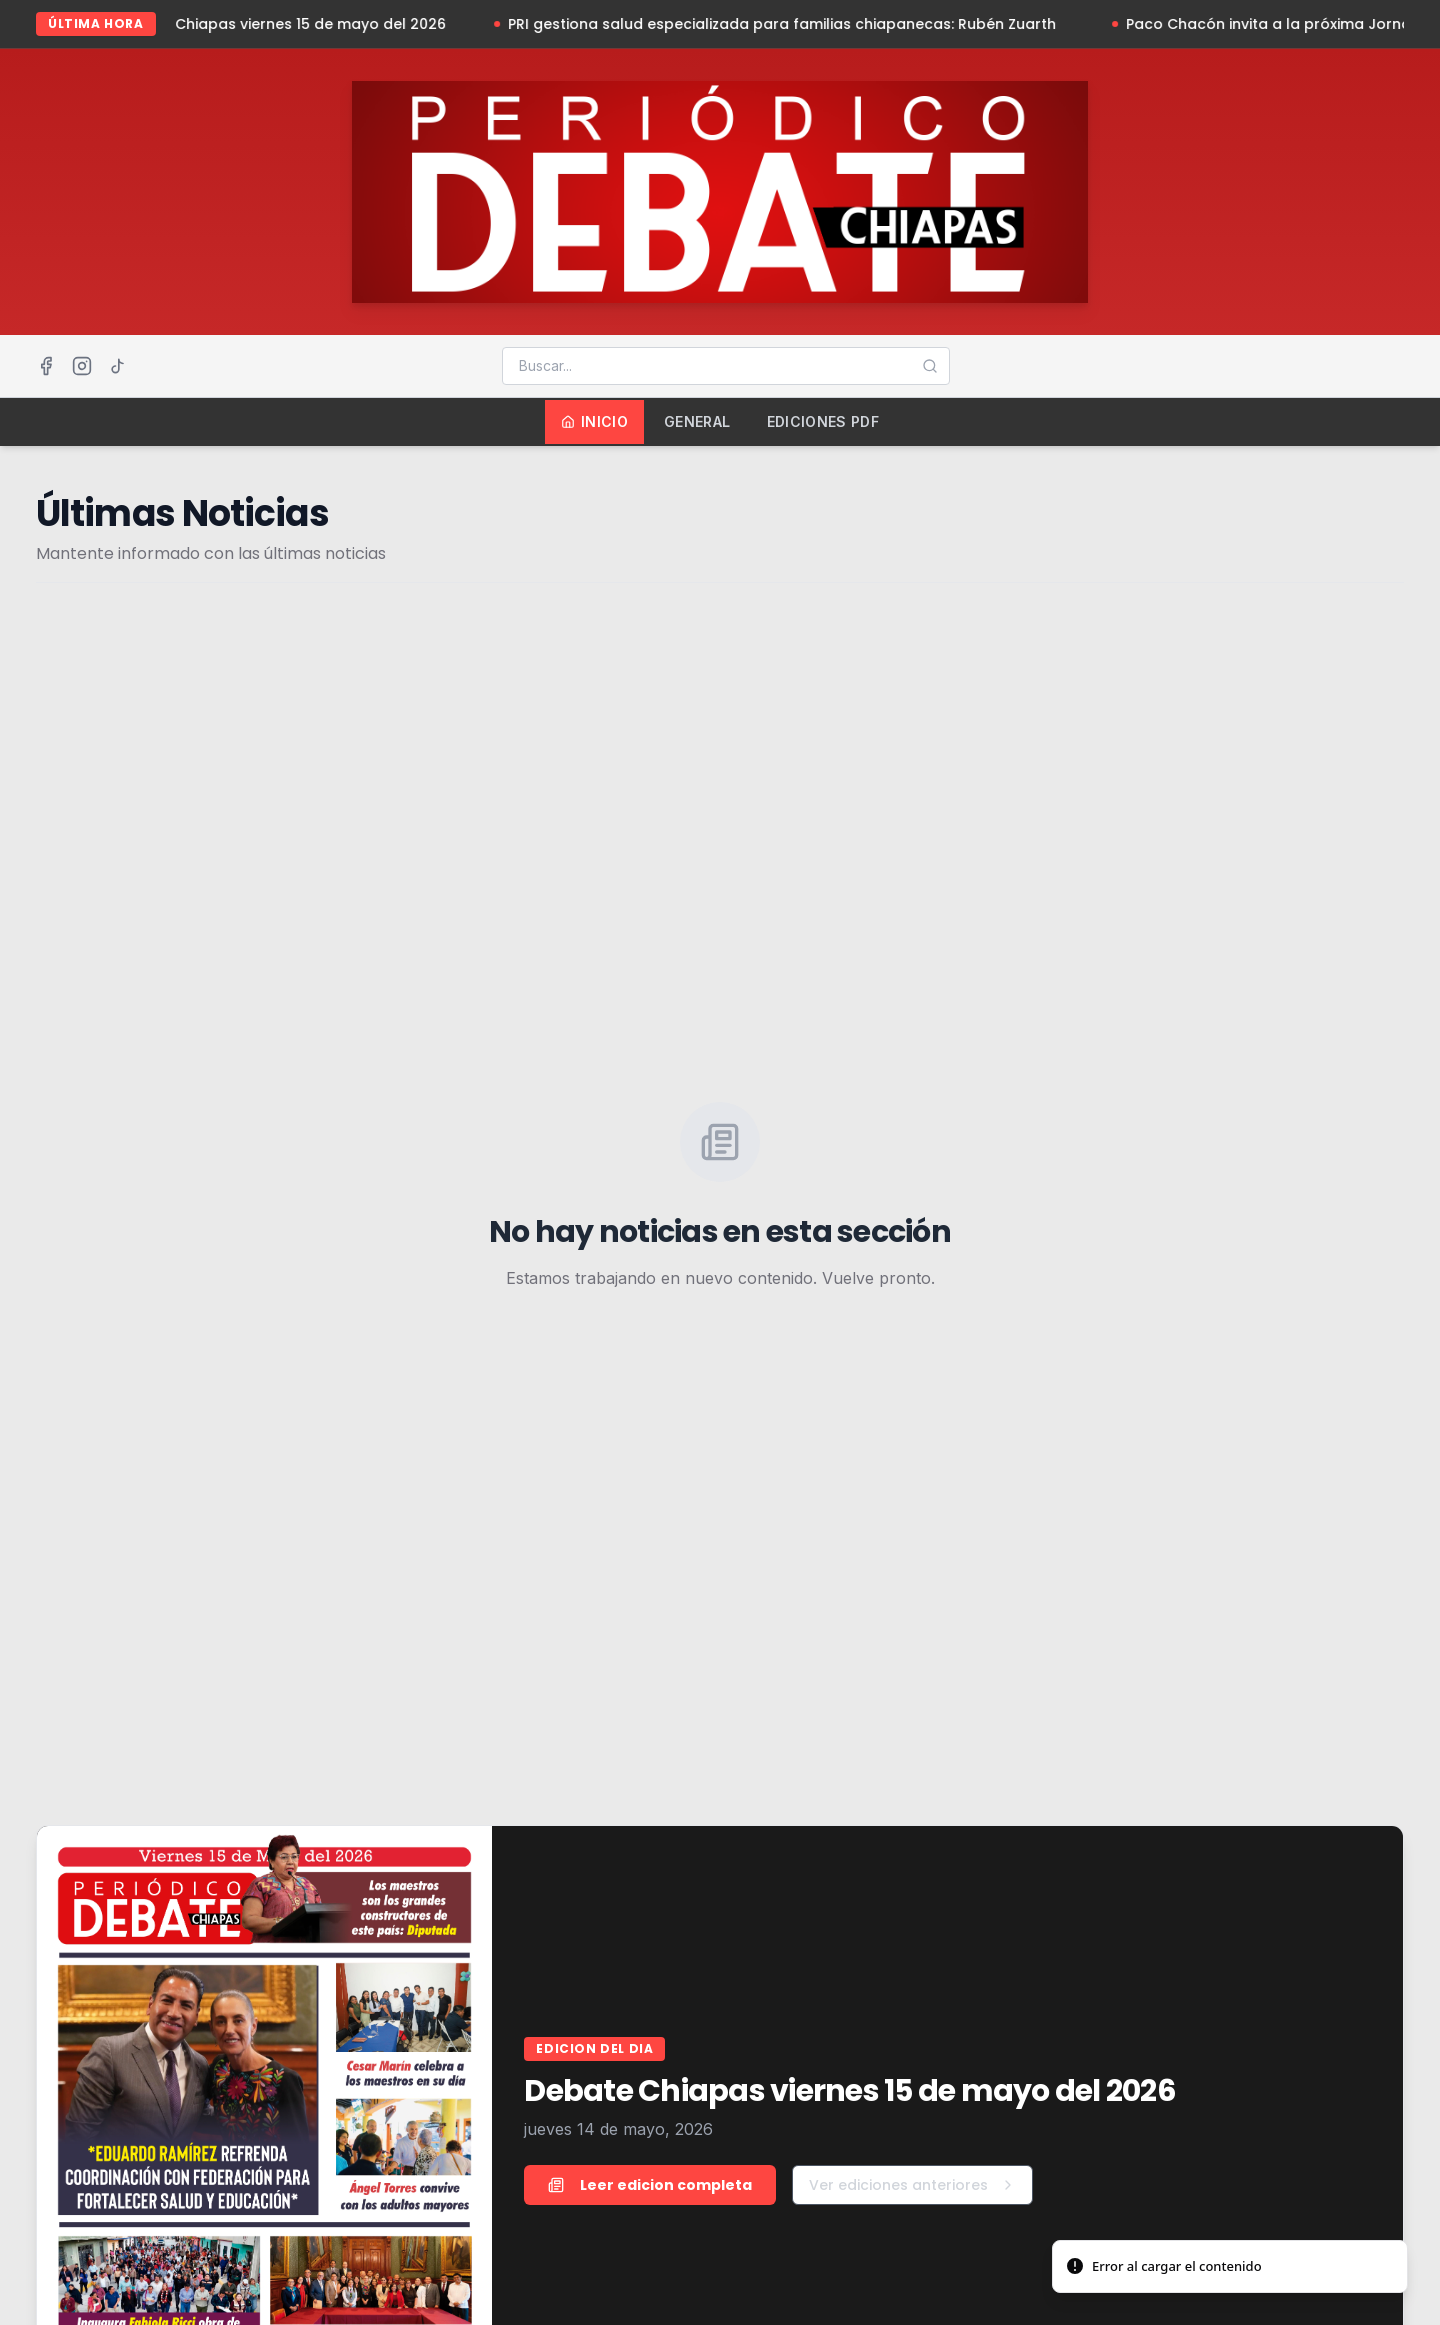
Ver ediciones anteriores (912, 2185)
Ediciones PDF (823, 421)
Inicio (594, 421)
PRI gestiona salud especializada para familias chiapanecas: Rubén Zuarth (792, 24)
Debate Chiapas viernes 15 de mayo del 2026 (287, 24)
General (697, 421)
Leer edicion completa (650, 2185)
